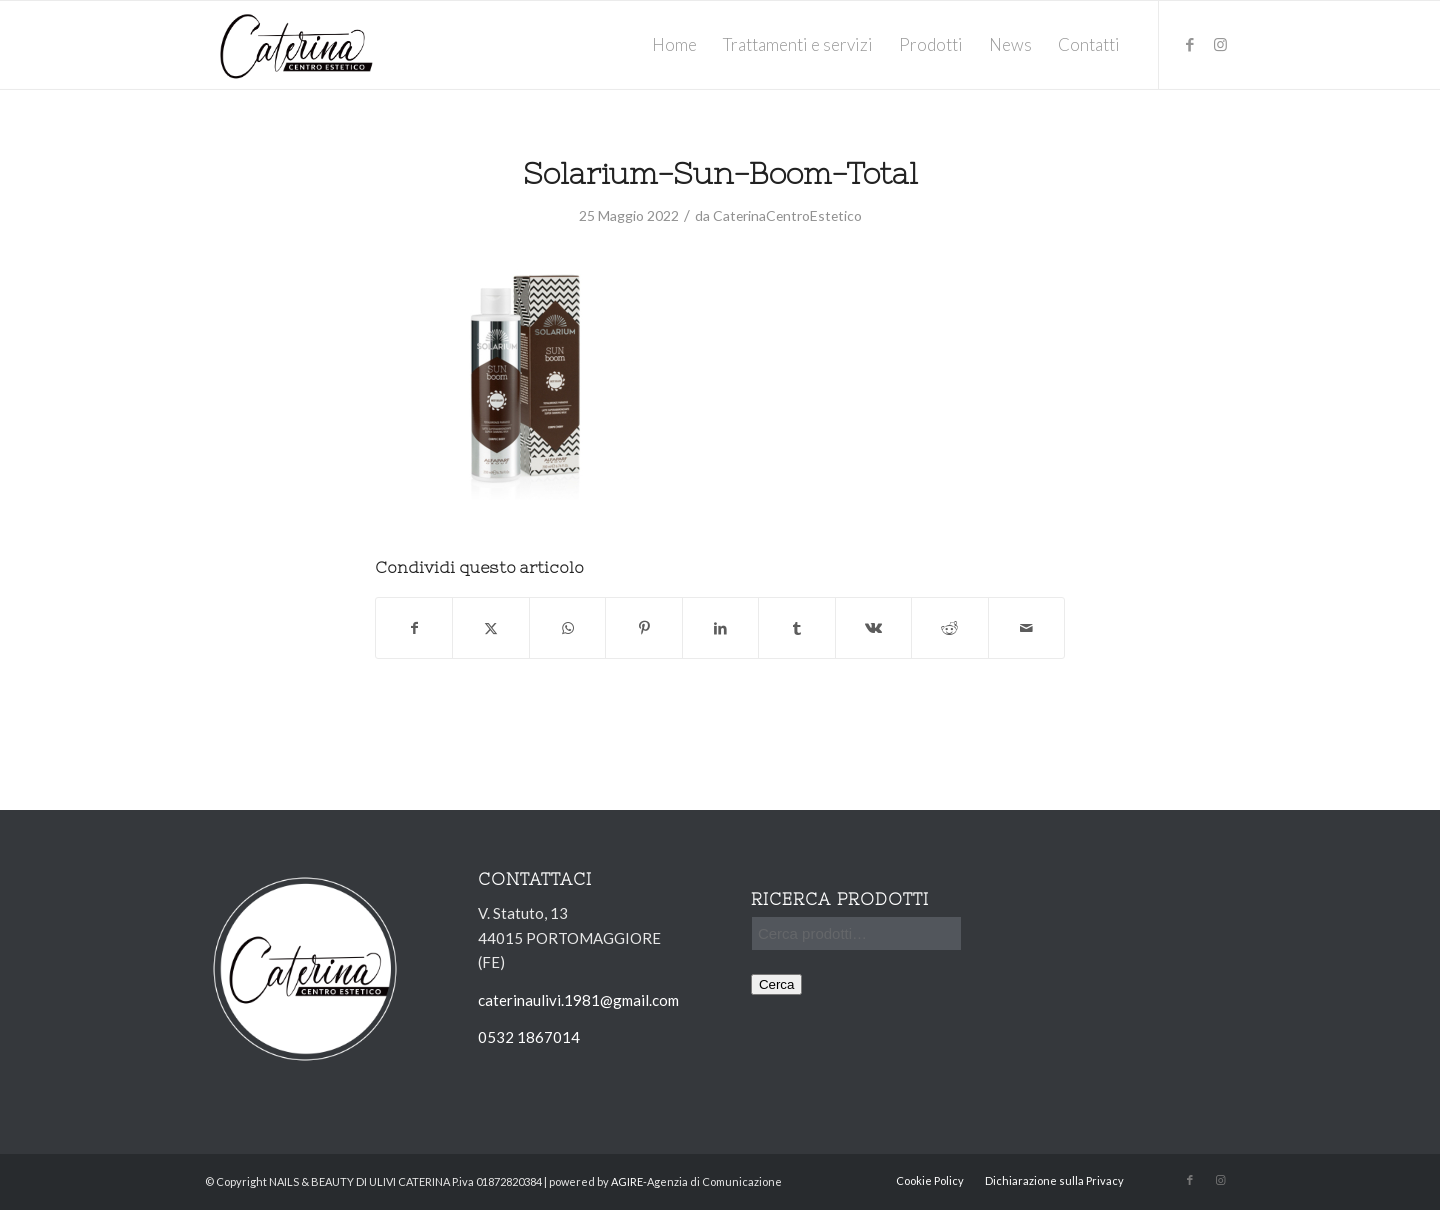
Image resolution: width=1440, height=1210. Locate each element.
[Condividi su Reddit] (949, 628)
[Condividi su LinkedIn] (720, 628)
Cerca (777, 984)
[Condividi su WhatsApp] (567, 628)
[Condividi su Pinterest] (643, 628)
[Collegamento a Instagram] (1220, 44)
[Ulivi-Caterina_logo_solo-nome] (296, 45)
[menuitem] (674, 45)
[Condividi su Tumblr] (796, 628)
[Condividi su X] (490, 628)
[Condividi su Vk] (873, 628)
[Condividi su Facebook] (414, 628)
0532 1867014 (529, 1037)
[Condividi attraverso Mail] (1027, 628)
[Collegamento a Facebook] (1190, 44)
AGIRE (627, 1181)
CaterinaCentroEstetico (787, 215)
